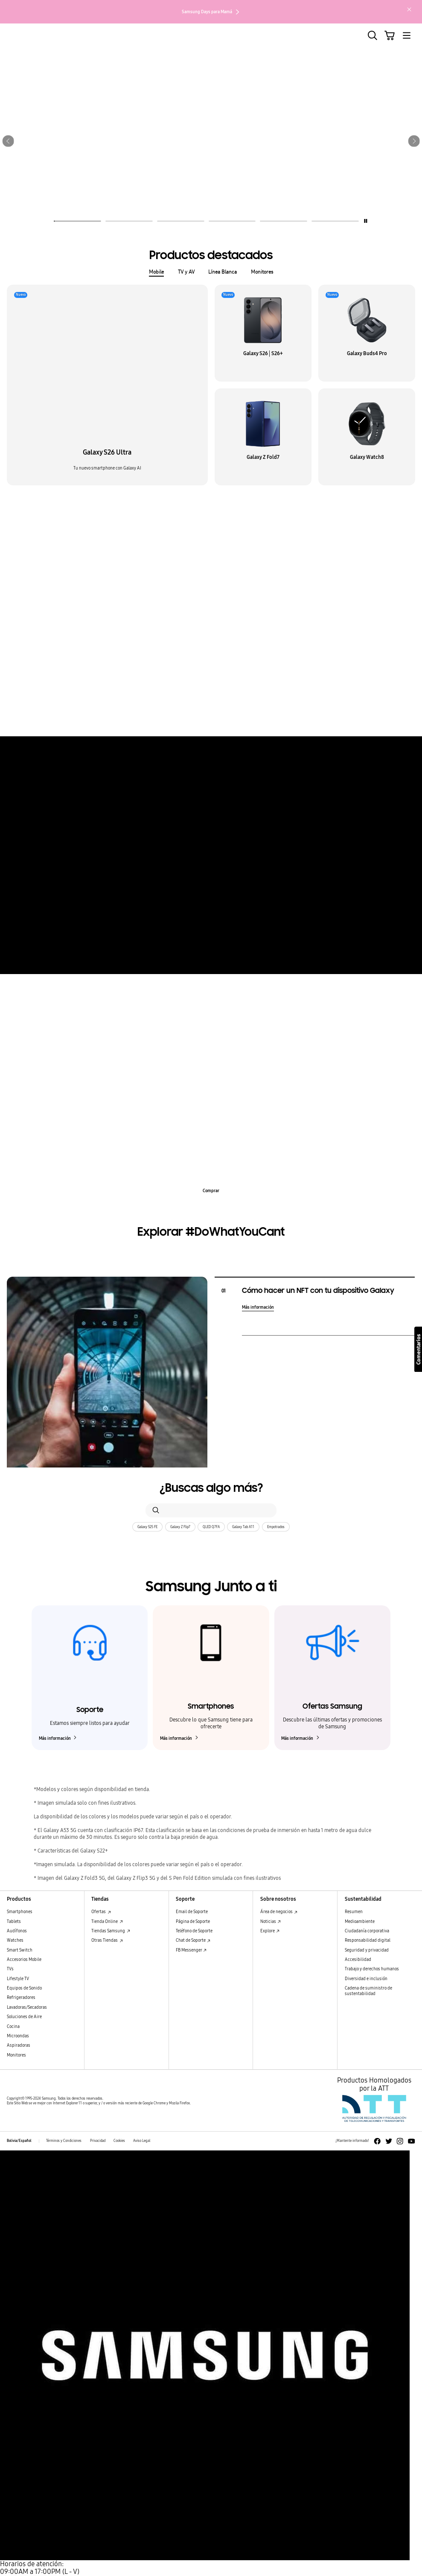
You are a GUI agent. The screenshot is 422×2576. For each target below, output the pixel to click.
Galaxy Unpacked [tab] (207, 535)
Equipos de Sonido (24, 1988)
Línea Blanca (222, 271)
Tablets (14, 1921)
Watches (15, 1940)
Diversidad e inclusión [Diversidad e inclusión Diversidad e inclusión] (366, 1978)
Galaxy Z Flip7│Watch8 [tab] (266, 535)
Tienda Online (107, 1921)
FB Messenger (191, 1950)
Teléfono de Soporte (194, 1931)
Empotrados (276, 1527)
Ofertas (101, 1911)
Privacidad (97, 2140)
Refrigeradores (21, 1997)
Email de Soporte (192, 1911)
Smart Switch (19, 1950)
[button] (8, 141)
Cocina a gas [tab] (174, 1010)
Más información (211, 953)
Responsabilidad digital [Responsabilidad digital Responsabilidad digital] (367, 1940)
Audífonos (17, 1931)
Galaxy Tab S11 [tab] (322, 535)
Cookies (119, 2140)
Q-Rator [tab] (252, 1010)
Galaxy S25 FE (147, 1527)
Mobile (156, 272)
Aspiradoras (18, 2045)
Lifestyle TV (18, 1978)
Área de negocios (279, 1911)
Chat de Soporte (193, 1940)
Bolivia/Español (19, 2140)
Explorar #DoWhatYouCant (211, 1232)
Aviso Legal (141, 2140)
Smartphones (19, 1911)
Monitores (262, 271)
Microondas (18, 2036)
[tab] (77, 219)
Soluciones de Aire (24, 2016)
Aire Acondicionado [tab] (124, 1010)
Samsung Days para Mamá (211, 12)
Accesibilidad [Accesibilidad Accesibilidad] (358, 1959)
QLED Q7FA (211, 1527)
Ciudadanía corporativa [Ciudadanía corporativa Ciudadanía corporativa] (367, 1931)
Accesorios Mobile (24, 1959)
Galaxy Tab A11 (243, 1527)
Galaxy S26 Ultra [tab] (101, 535)
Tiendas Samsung (110, 1931)
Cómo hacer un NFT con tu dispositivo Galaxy (318, 1290)
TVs (10, 1969)
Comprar (211, 1190)
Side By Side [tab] (216, 1010)
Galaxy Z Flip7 (180, 1527)
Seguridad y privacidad (367, 1950)
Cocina (13, 2026)
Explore (270, 1931)
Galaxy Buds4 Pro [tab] (154, 535)
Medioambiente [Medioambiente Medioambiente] (360, 1921)
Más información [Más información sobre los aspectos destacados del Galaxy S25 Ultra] (211, 716)
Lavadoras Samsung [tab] (297, 1010)
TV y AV (186, 271)
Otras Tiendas (107, 1940)
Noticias (270, 1921)
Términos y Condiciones (63, 2140)
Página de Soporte (193, 1921)
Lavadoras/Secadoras (27, 2007)
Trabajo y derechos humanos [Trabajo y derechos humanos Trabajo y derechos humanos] (372, 1969)
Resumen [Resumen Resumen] (354, 1911)
